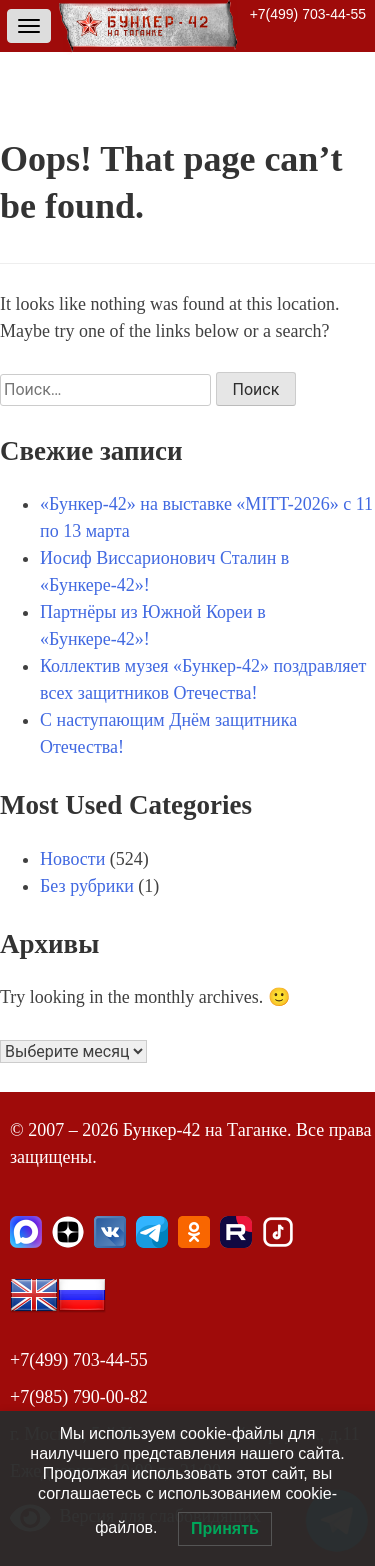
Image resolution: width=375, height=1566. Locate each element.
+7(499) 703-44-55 (308, 14)
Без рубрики (87, 886)
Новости (72, 859)
